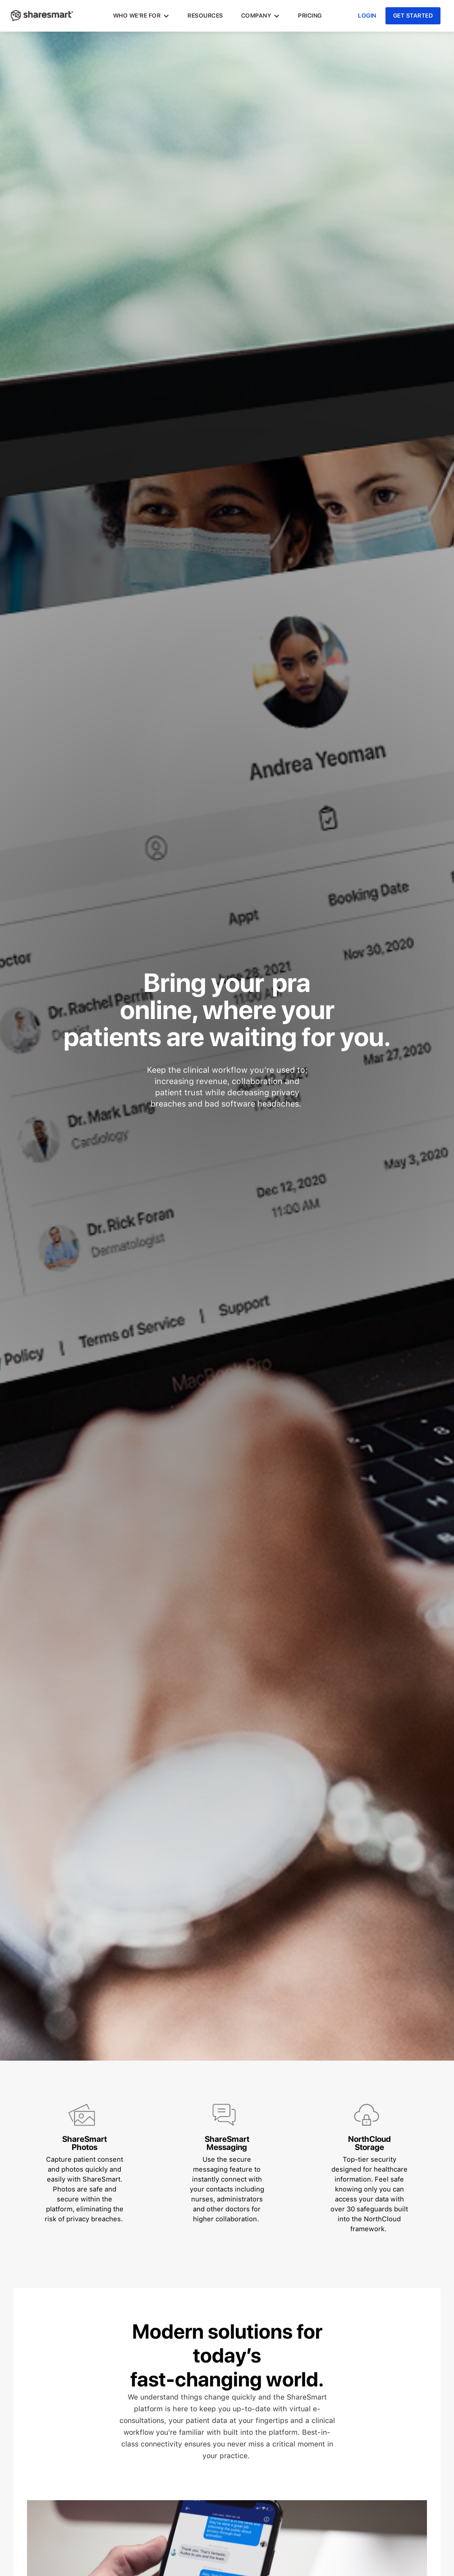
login (367, 15)
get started (413, 15)
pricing (310, 15)
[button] (141, 15)
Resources (205, 15)
